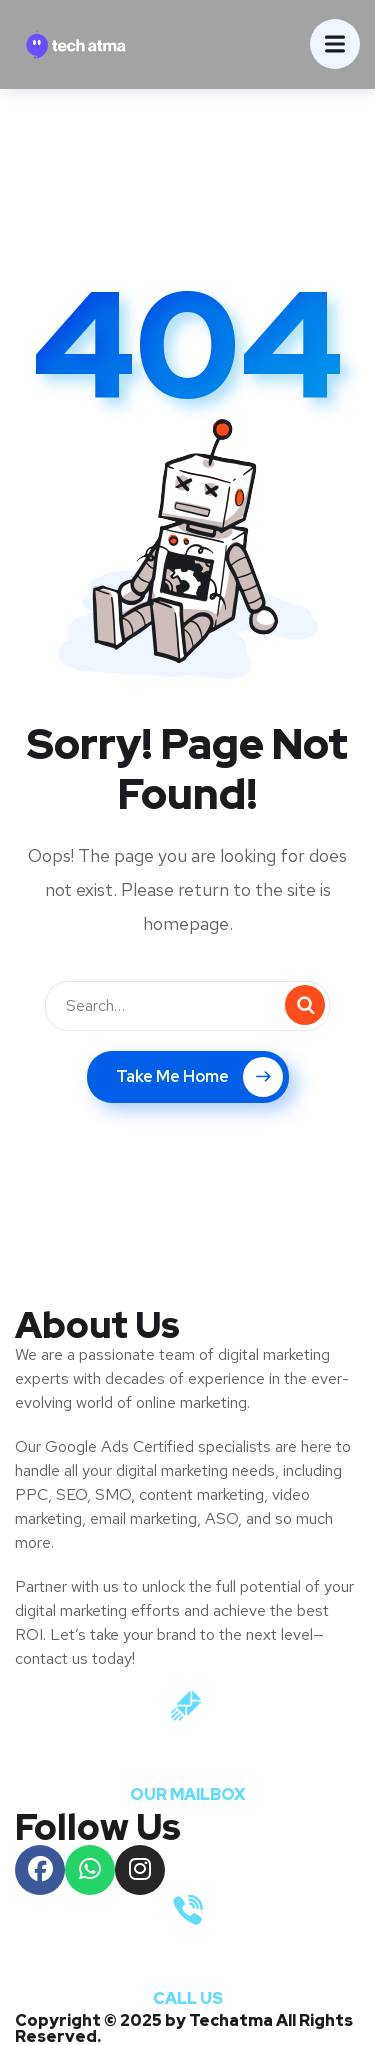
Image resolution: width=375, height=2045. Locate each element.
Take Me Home (199, 1077)
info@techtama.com (188, 1757)
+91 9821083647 (188, 1961)
